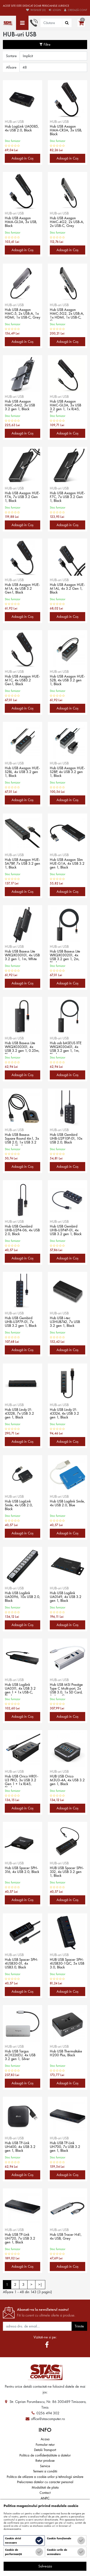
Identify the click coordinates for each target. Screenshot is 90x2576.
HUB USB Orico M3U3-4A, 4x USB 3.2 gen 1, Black (67, 1780)
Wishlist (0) (36, 10)
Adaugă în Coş (22, 158)
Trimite (79, 2326)
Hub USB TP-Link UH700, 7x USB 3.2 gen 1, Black (65, 2147)
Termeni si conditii (45, 2471)
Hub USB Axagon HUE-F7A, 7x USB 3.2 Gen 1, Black (22, 497)
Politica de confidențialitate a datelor (45, 2455)
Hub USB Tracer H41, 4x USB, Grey (66, 2237)
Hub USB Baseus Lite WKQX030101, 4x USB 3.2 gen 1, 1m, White (22, 955)
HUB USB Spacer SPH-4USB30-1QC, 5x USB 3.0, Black (67, 1964)
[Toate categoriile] (22, 23)
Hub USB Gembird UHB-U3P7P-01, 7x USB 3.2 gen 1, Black (21, 1322)
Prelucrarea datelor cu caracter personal (45, 2482)
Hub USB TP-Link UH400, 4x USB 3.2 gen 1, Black (20, 2147)
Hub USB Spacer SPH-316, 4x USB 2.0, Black (22, 1870)
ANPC (45, 2498)
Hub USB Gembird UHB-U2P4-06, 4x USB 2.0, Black (22, 1230)
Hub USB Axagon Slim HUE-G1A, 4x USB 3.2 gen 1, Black (67, 864)
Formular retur (45, 2444)
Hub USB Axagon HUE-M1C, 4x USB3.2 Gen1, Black (22, 680)
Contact (45, 2492)
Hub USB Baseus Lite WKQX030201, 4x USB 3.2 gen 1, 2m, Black (65, 955)
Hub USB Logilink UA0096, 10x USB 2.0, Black (22, 1597)
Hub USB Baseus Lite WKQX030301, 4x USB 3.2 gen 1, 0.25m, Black (22, 1047)
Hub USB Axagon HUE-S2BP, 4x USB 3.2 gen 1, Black (67, 772)
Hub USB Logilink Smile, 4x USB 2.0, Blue (67, 1503)
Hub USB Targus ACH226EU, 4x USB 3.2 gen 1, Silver (20, 2055)
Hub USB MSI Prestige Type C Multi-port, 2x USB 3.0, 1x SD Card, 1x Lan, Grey (66, 1689)
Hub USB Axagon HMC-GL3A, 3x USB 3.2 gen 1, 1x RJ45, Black (65, 405)
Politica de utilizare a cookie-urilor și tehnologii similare (45, 2476)
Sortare (11, 55)
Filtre (45, 44)
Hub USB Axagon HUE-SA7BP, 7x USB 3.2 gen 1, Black (22, 864)
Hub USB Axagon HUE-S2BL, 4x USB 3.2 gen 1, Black (22, 772)
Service (45, 2466)
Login (55, 10)
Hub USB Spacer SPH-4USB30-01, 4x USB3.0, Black (21, 1964)
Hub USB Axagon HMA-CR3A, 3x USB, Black (66, 130)
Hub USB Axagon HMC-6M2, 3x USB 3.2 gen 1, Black (20, 405)
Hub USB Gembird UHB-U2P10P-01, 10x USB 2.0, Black (66, 1139)
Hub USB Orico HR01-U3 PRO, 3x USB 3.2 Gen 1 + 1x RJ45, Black (21, 1780)
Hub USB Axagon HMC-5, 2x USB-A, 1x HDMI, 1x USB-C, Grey (22, 314)
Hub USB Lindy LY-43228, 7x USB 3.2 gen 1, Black (19, 1414)
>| (40, 2284)
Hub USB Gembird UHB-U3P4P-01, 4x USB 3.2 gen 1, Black (66, 1230)
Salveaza (45, 2566)
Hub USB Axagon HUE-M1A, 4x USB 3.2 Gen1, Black (22, 589)
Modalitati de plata (45, 2487)
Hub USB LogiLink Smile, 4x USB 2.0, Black (19, 1505)
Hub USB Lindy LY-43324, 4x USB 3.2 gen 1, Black (64, 1414)
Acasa (45, 2439)
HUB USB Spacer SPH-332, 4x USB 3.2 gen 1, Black (67, 1872)
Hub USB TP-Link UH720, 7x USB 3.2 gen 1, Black (20, 2239)
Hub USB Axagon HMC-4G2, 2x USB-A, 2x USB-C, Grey (67, 222)
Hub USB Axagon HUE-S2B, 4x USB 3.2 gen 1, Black (67, 680)
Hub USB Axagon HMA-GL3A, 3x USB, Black (21, 222)
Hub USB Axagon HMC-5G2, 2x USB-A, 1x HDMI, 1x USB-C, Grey (67, 314)
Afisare (11, 67)
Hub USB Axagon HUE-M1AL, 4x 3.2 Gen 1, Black (67, 589)
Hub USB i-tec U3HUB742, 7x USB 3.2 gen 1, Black (65, 1322)
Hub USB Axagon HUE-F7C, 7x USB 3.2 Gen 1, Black (67, 497)
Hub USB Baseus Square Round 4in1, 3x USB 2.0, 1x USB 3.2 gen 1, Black (22, 1139)
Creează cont (75, 10)
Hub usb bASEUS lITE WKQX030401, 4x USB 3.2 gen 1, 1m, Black (66, 1047)
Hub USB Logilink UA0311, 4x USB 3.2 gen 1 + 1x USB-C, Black (20, 1689)
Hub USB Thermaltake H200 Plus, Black (66, 2053)
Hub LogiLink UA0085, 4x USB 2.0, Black (22, 129)
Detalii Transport (45, 2449)
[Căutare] (67, 23)
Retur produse (45, 2460)
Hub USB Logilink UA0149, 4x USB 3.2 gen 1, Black (65, 1597)
